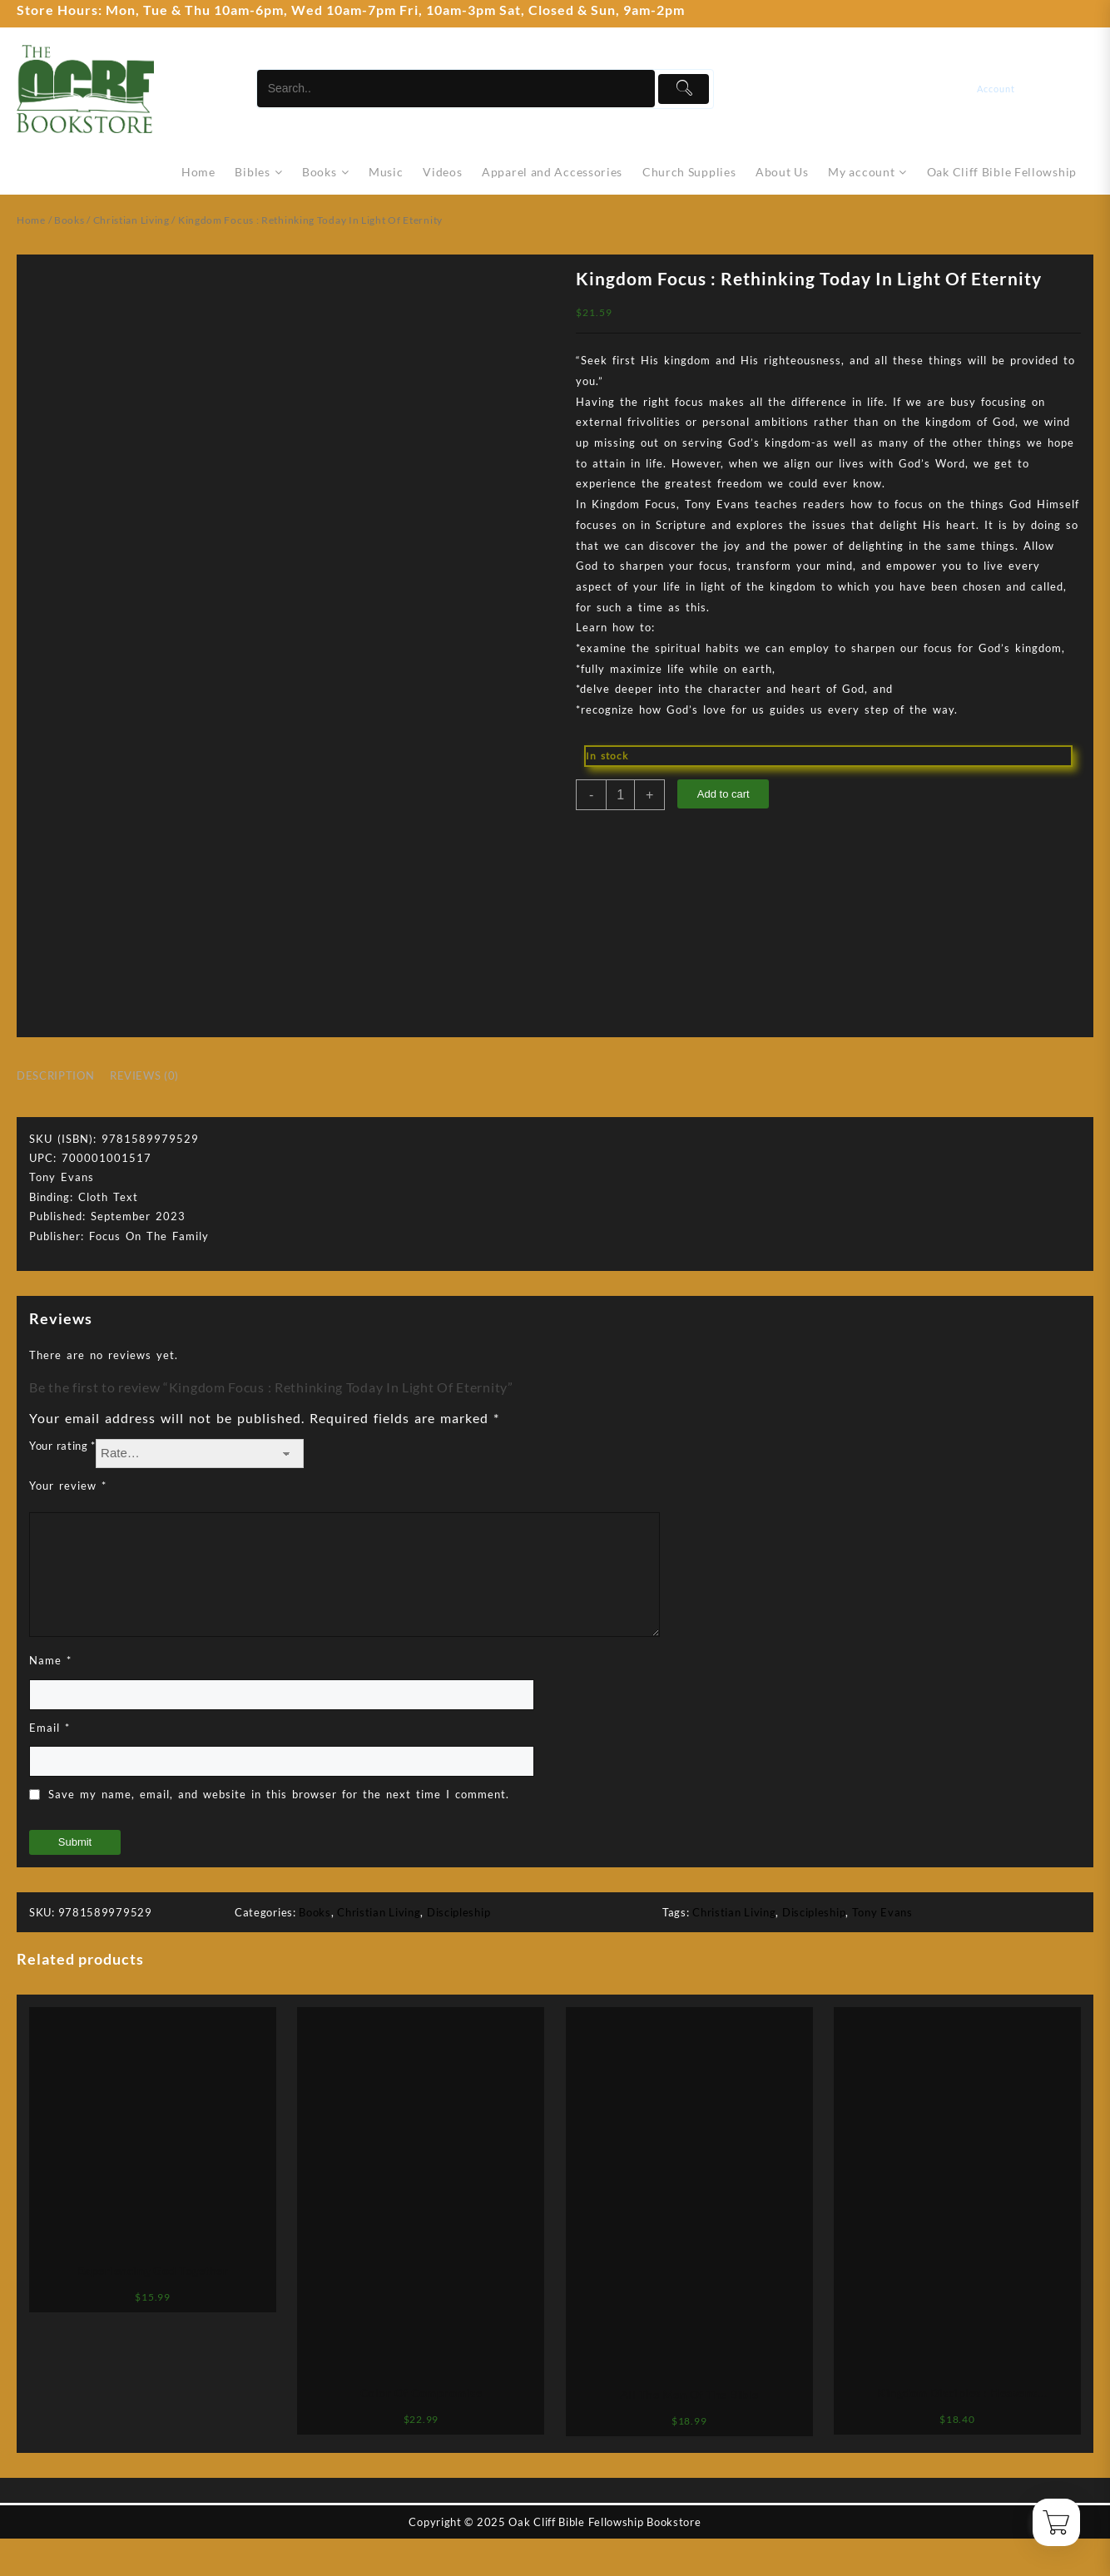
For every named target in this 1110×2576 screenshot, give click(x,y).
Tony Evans (882, 1912)
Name (50, 1660)
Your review (68, 1485)
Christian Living (131, 220)
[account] (1008, 88)
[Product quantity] (620, 794)
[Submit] (683, 89)
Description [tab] (55, 1075)
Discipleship (458, 1912)
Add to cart (723, 794)
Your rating (62, 1445)
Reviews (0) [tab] (144, 1075)
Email (49, 1727)
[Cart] (1083, 88)
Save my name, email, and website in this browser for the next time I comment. (278, 1794)
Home (31, 220)
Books (69, 220)
